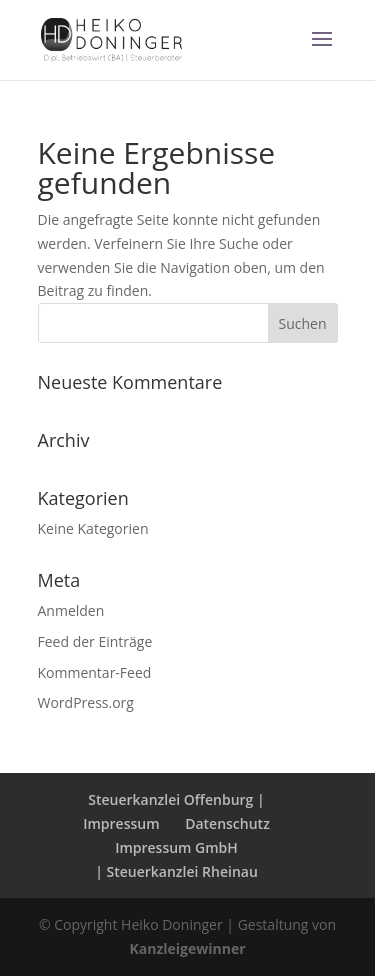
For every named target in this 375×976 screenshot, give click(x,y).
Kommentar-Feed (95, 672)
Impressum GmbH (176, 847)
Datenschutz (227, 823)
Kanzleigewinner (187, 948)
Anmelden (71, 610)
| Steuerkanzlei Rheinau (176, 871)
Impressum (121, 823)
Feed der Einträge (95, 641)
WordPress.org (86, 702)
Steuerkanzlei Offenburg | (176, 799)
